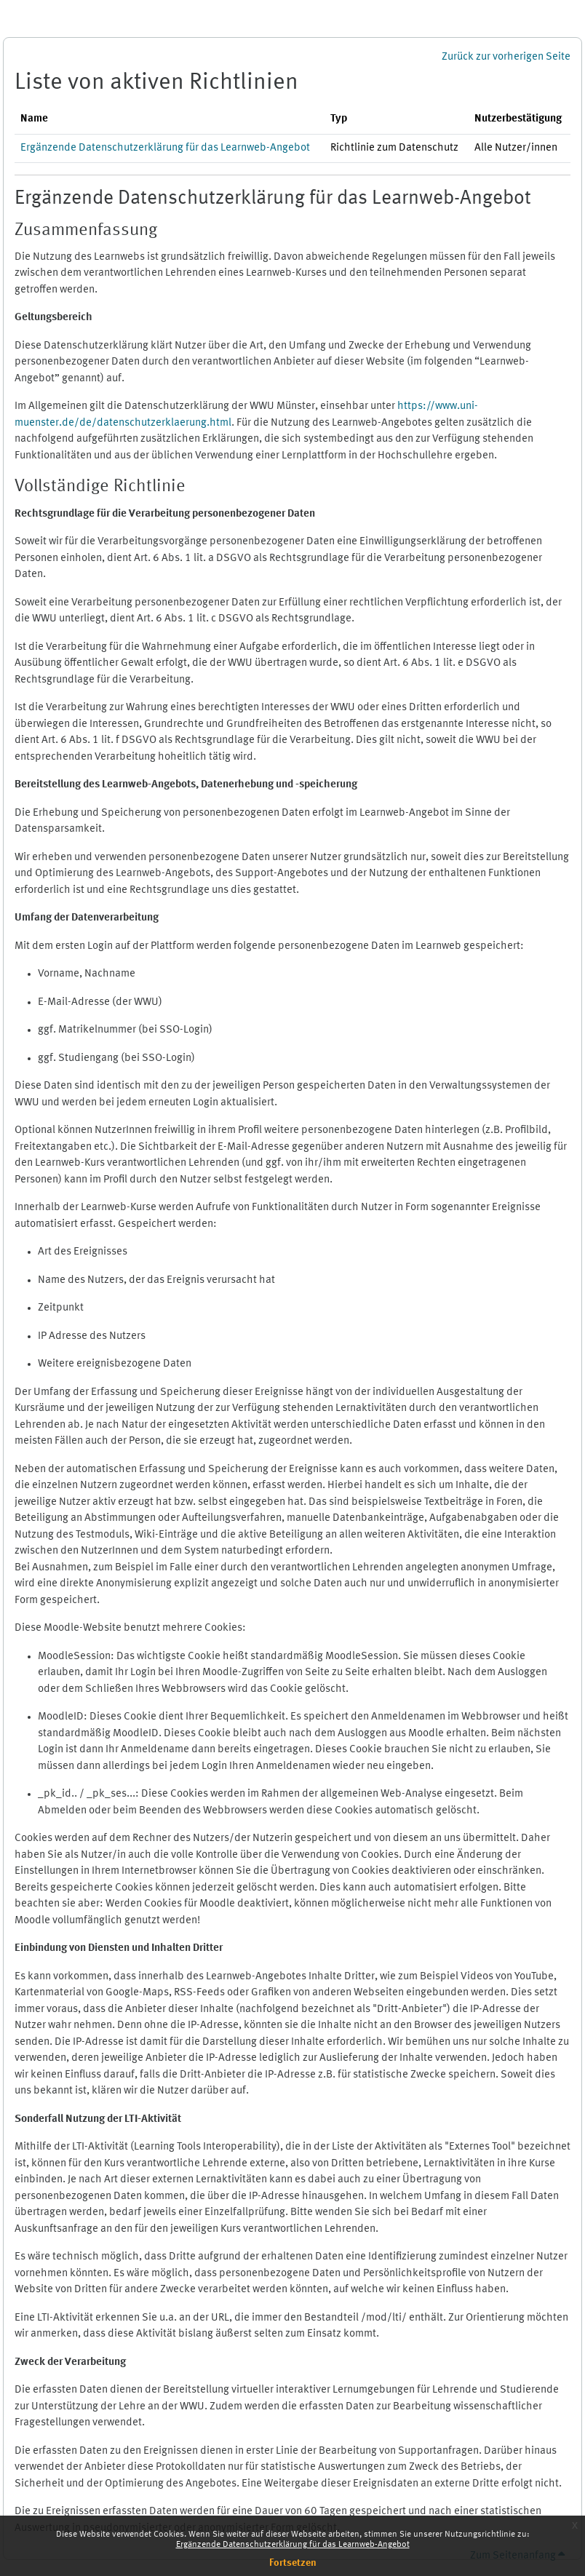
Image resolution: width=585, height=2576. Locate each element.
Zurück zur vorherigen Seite (506, 57)
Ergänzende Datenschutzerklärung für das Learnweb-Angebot (293, 2544)
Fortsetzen (293, 2563)
